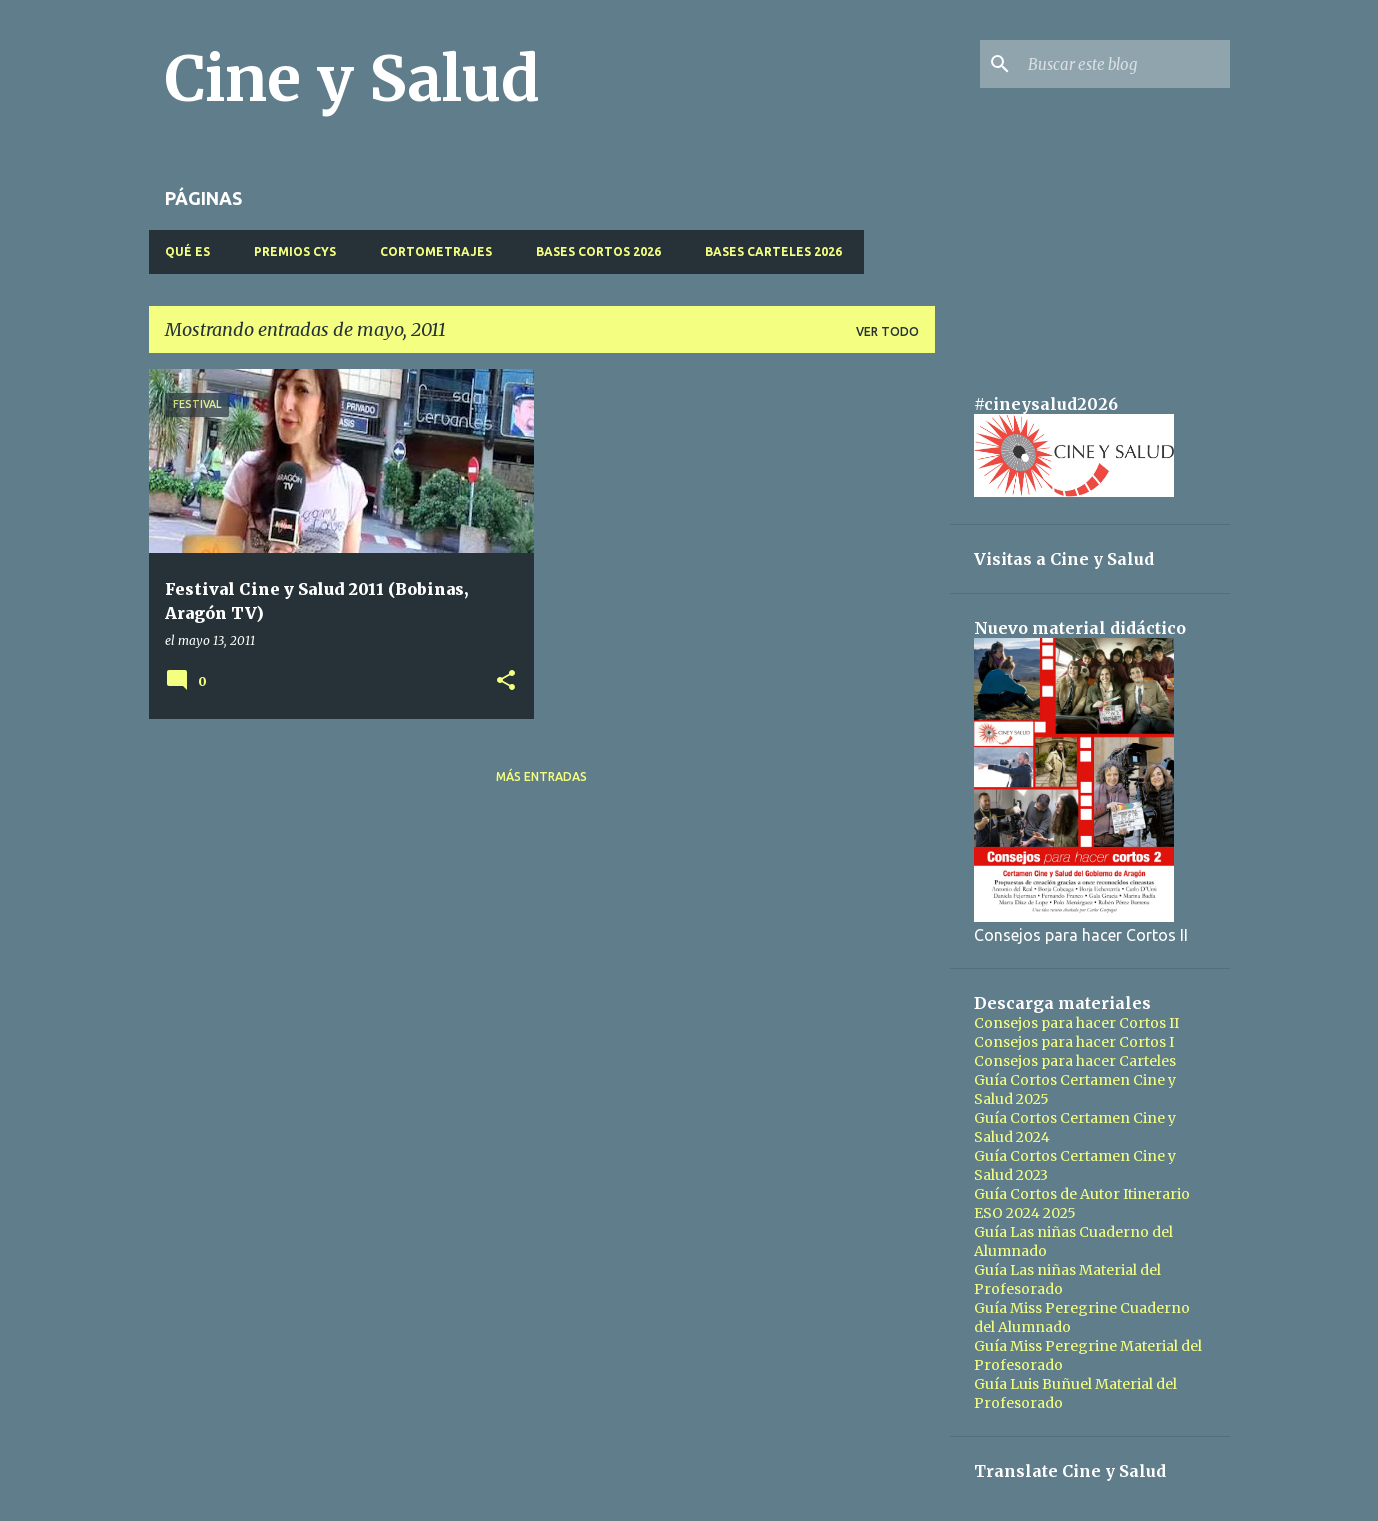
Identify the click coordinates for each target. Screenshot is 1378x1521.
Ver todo (887, 331)
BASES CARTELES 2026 (773, 251)
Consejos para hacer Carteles (1075, 1061)
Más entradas (541, 776)
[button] (506, 681)
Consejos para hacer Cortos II (1076, 1023)
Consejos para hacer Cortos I (1074, 1042)
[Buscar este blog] (1125, 64)
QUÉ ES (187, 251)
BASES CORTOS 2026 (598, 251)
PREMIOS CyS (295, 251)
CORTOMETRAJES (436, 251)
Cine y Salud (352, 79)
